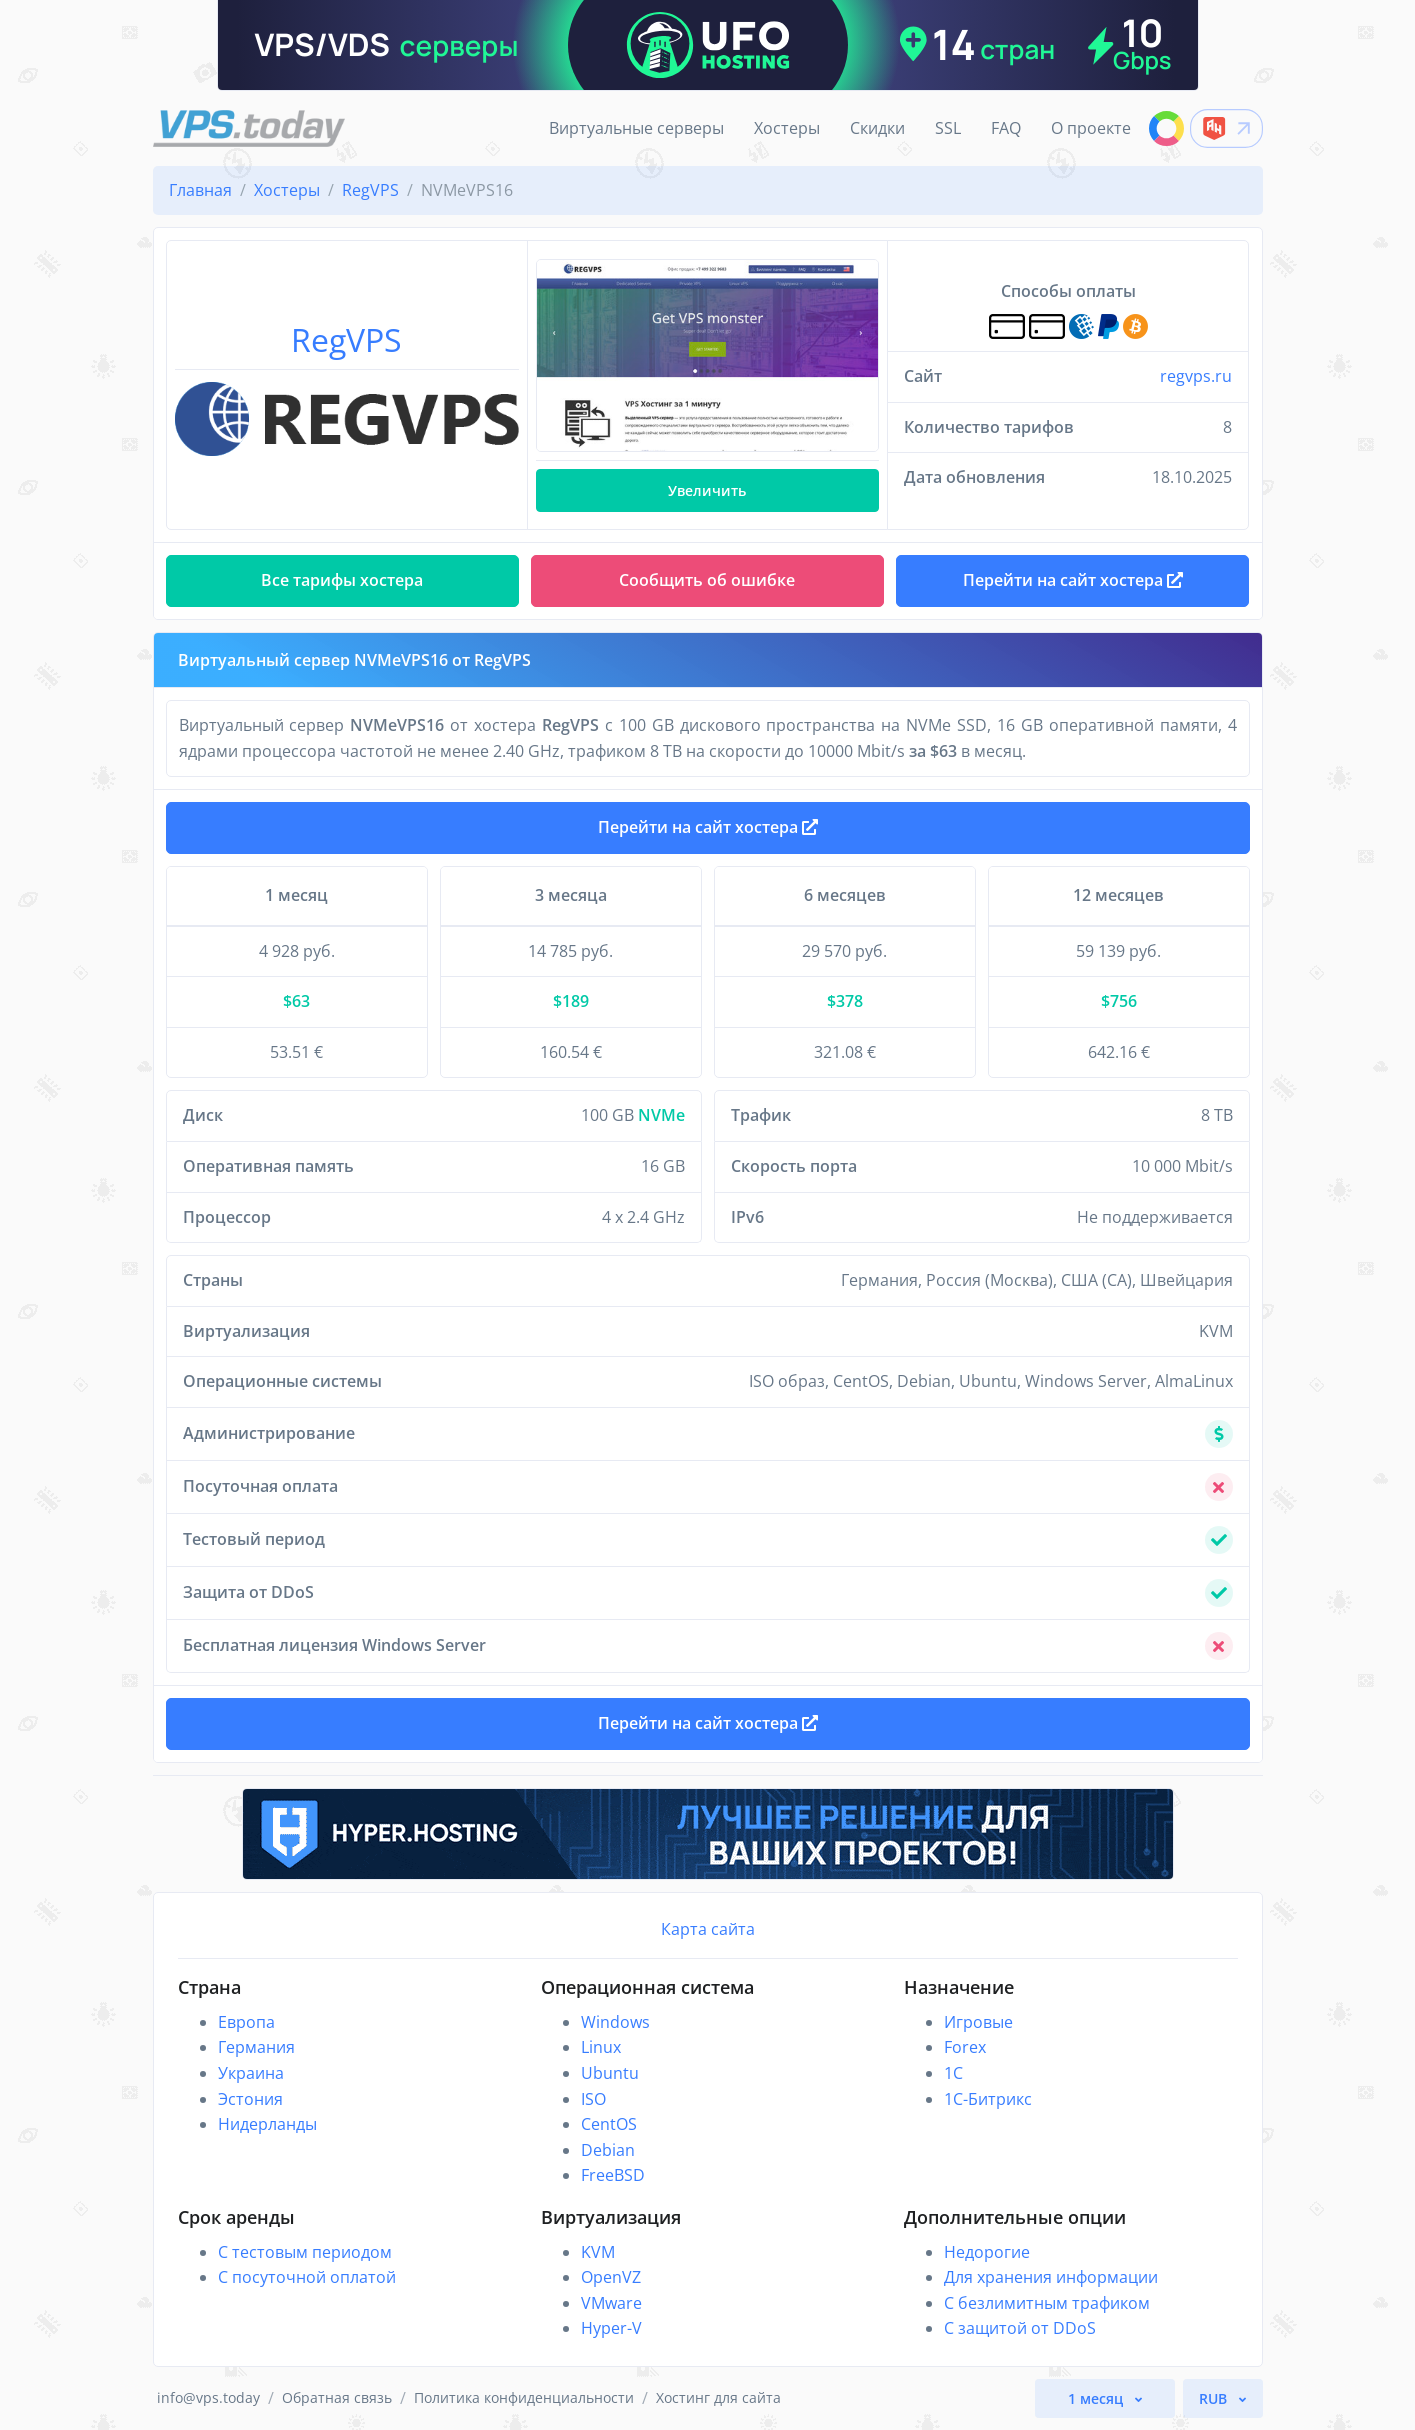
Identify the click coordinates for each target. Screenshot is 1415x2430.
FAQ (1006, 128)
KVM (598, 2252)
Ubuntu (610, 2073)
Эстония (250, 2099)
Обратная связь (337, 2397)
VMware (611, 2303)
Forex (965, 2047)
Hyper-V (611, 2328)
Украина (251, 2073)
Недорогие (987, 2252)
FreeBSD (613, 2175)
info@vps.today (208, 2397)
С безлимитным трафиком (1047, 2303)
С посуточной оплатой (307, 2277)
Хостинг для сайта (718, 2397)
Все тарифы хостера (342, 580)
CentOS (609, 2124)
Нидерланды (267, 2124)
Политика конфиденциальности (524, 2397)
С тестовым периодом (305, 2252)
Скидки (877, 128)
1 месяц (1097, 2398)
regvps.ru (1196, 376)
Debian (608, 2150)
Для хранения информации (1051, 2277)
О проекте (1091, 128)
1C (953, 2073)
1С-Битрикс (988, 2099)
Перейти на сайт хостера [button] (1073, 580)
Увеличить (707, 490)
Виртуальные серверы (636, 128)
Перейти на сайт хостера (708, 827)
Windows (615, 2022)
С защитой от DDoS (1020, 2328)
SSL (948, 128)
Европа (246, 2022)
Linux (601, 2047)
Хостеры (787, 128)
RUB (1215, 2398)
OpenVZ (611, 2277)
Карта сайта (708, 1929)
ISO (593, 2099)
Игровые (978, 2022)
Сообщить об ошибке (707, 580)
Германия (256, 2047)
